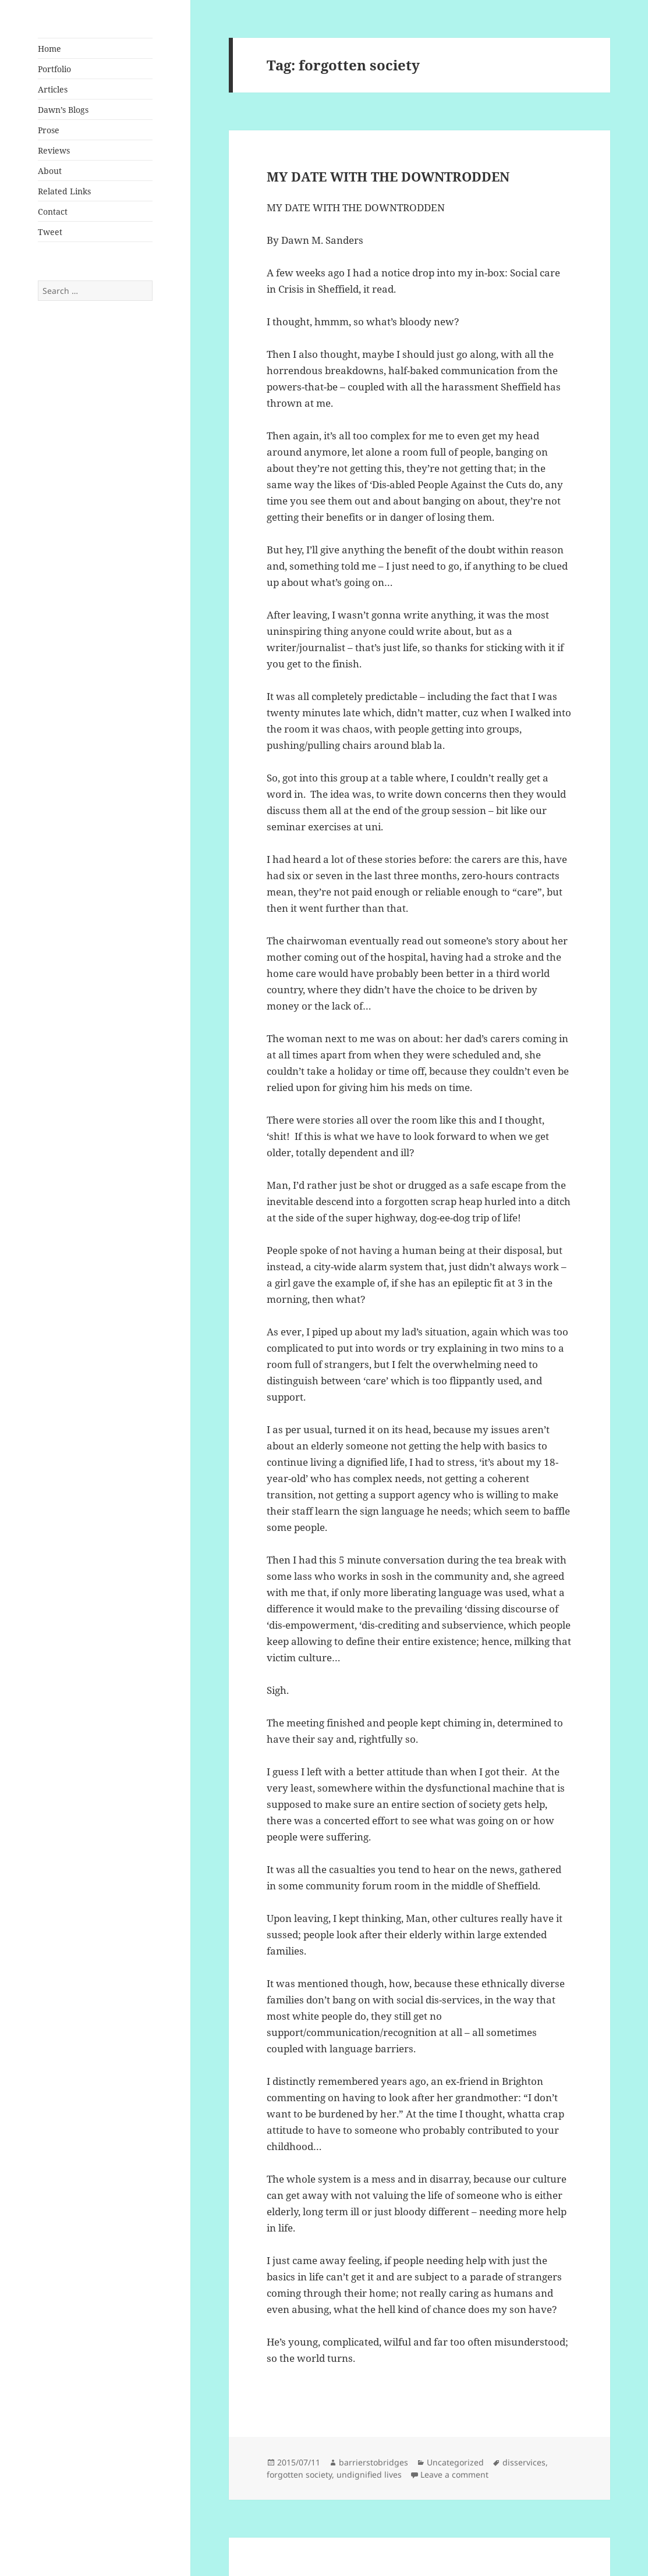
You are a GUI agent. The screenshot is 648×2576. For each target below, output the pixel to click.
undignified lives (369, 2474)
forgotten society (299, 2474)
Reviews (54, 150)
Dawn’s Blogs (63, 109)
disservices (524, 2462)
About (50, 170)
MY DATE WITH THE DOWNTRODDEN (388, 176)
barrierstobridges (373, 2462)
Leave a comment (454, 2474)
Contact (53, 211)
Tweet (50, 231)
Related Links (64, 191)
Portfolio (54, 68)
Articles (53, 89)
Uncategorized (455, 2462)
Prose (48, 130)
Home (49, 48)
